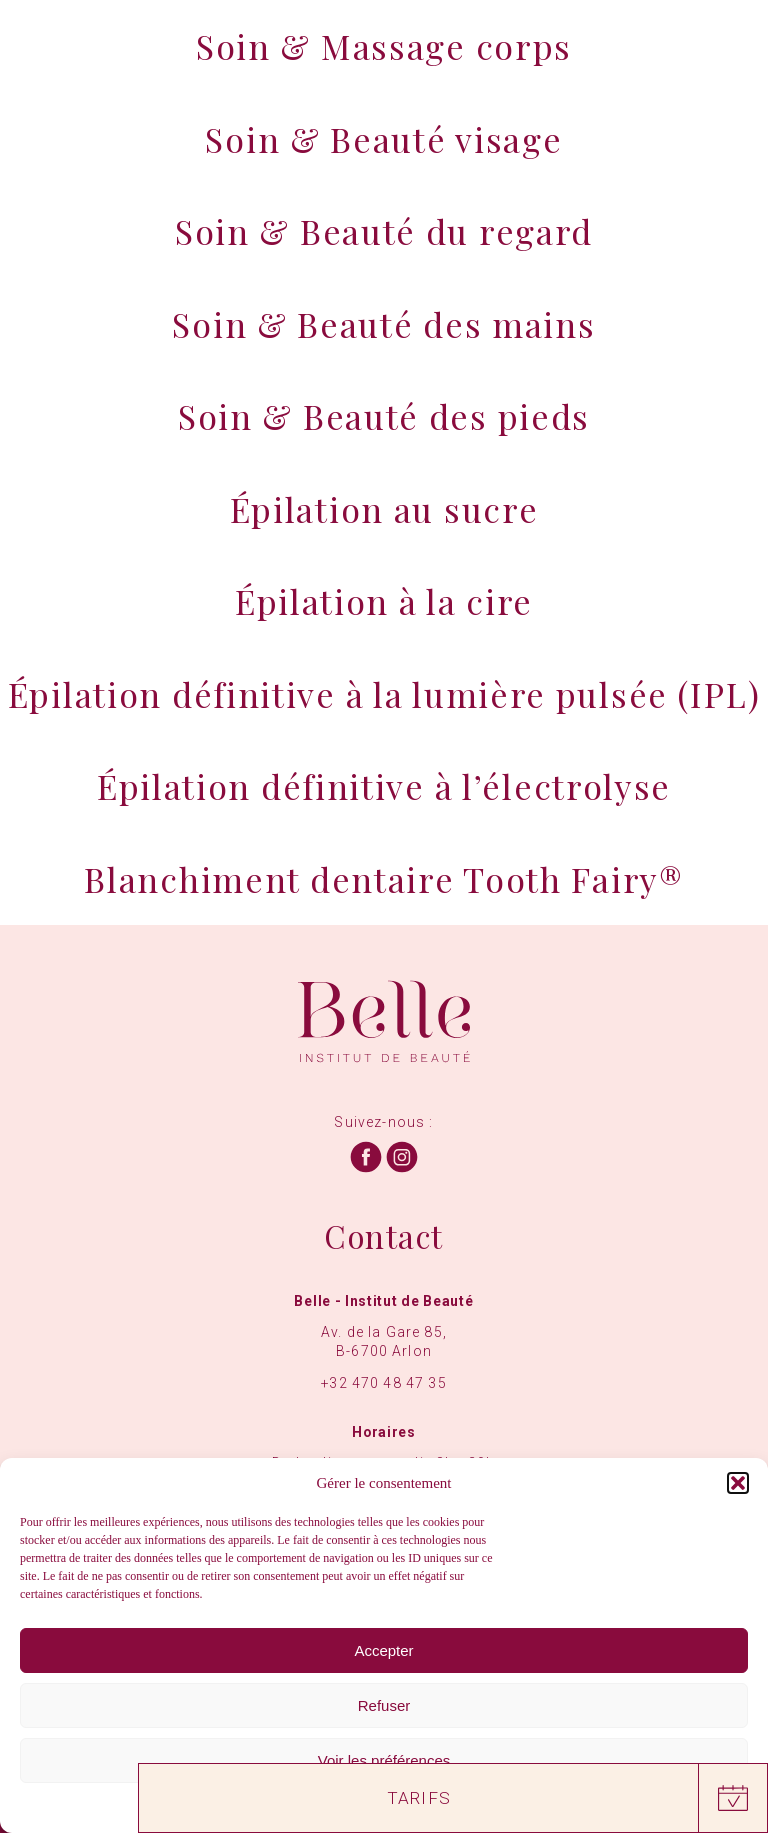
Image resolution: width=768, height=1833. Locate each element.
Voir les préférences (384, 1760)
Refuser (384, 1705)
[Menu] (721, 43)
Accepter (383, 1650)
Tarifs (419, 1798)
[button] (738, 1483)
